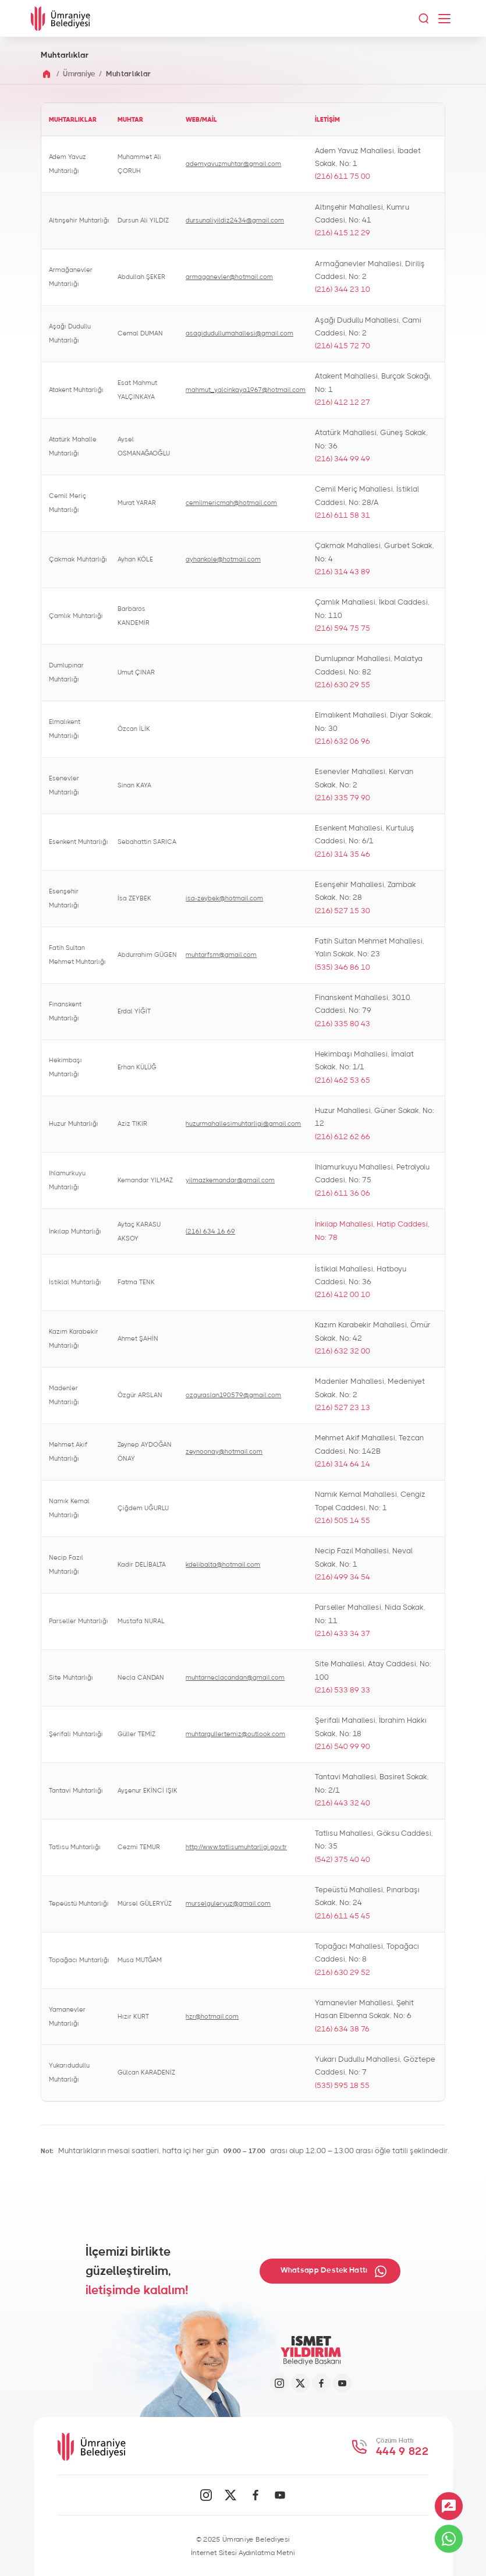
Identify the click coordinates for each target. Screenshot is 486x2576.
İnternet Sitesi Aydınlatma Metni (243, 2552)
